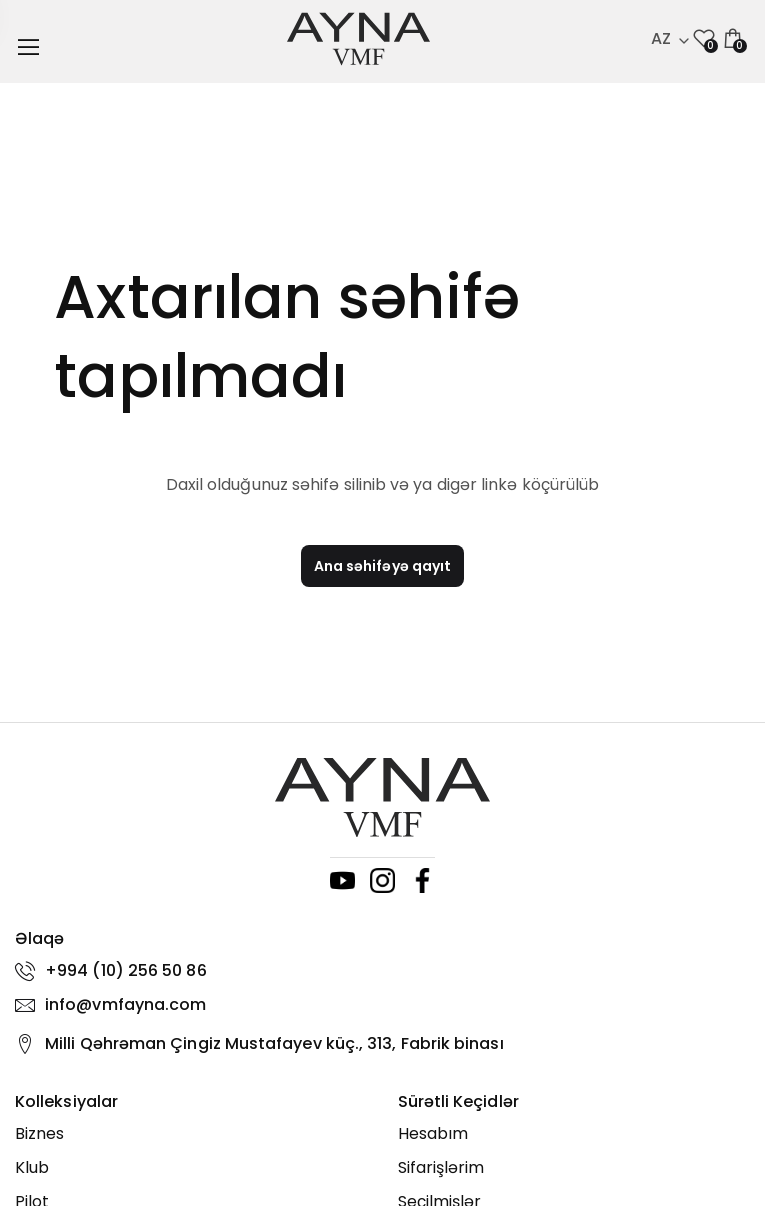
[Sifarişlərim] (574, 1168)
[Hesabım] (574, 1134)
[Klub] (191, 1168)
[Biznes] (191, 1134)
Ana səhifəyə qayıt (382, 566)
